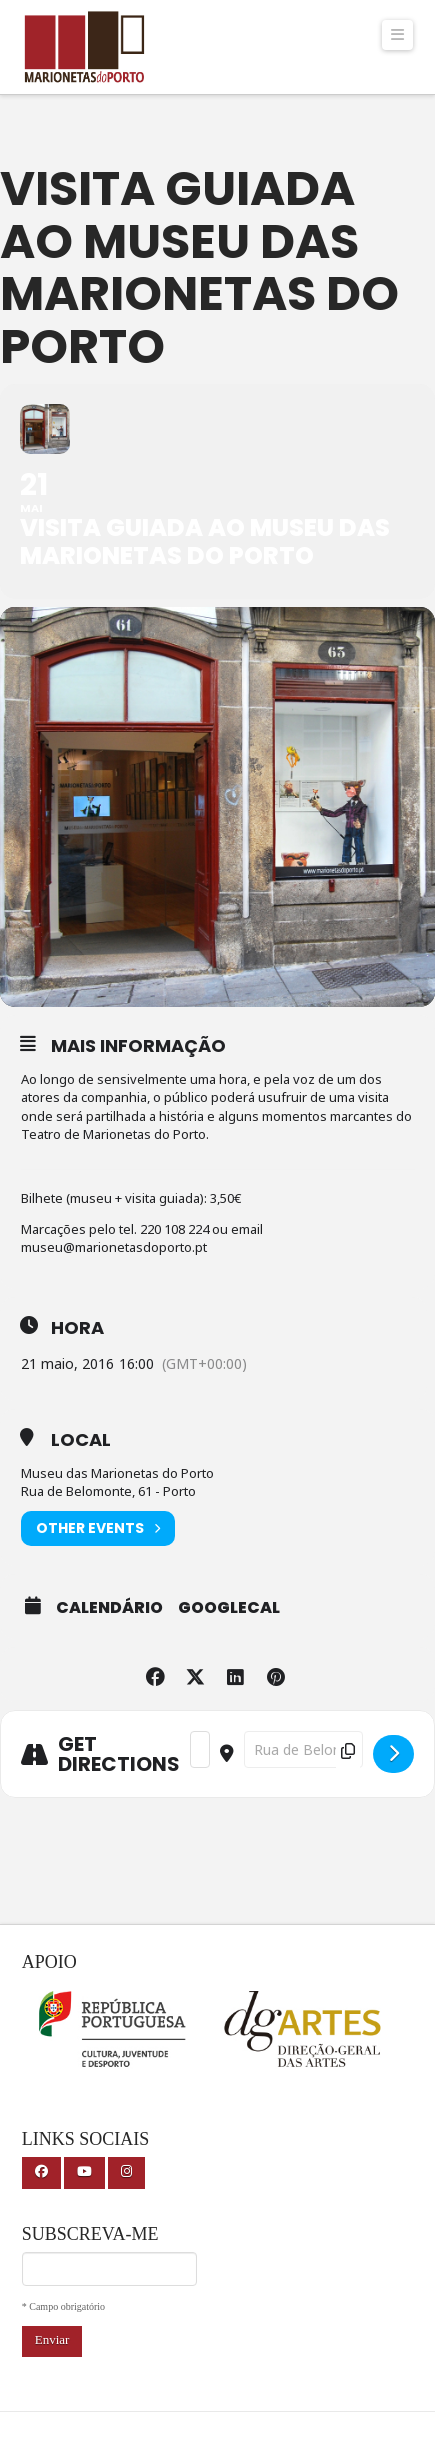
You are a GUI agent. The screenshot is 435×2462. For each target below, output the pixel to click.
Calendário (109, 1608)
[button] (398, 35)
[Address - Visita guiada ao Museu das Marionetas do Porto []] (200, 1749)
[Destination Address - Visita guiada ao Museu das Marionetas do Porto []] (303, 1749)
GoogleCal (229, 1608)
